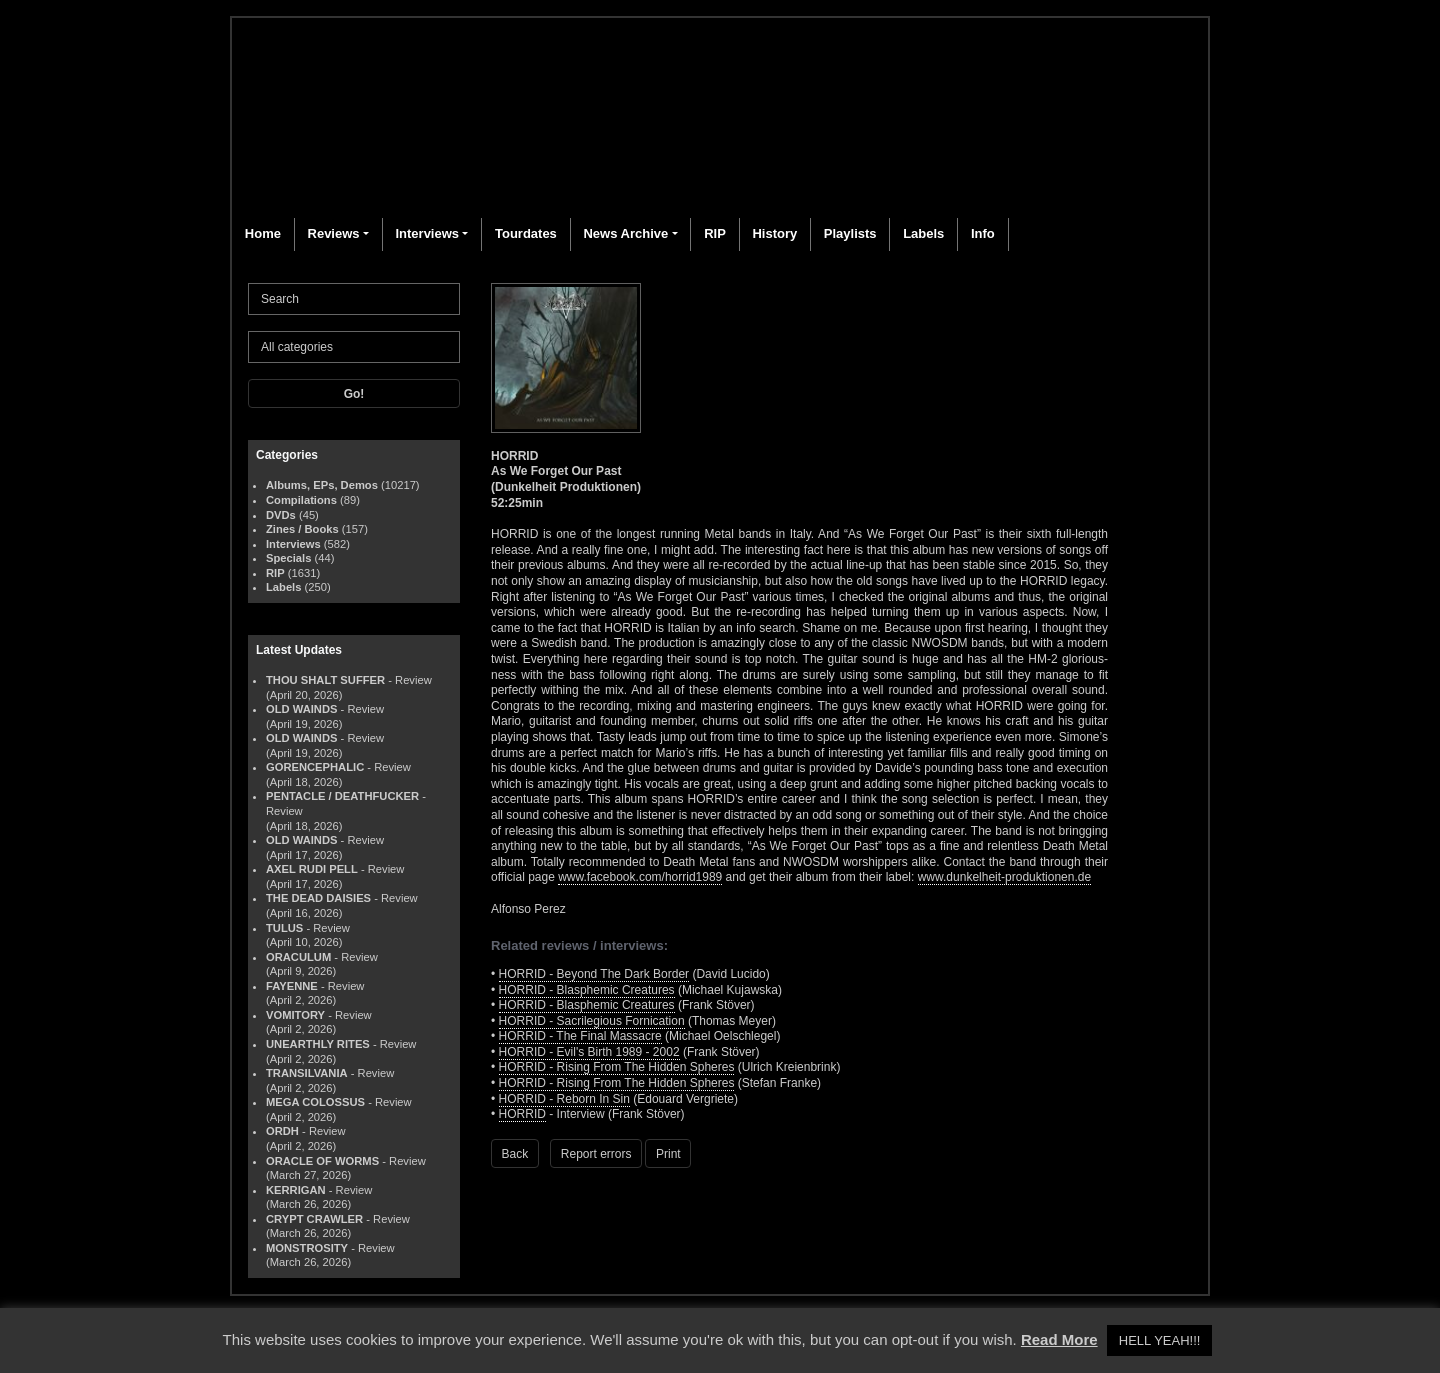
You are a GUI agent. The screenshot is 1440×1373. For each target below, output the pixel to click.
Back (515, 1154)
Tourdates (526, 233)
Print (668, 1154)
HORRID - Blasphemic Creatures (587, 990)
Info (983, 233)
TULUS (284, 928)
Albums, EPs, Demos (322, 485)
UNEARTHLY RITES (318, 1044)
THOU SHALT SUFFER (325, 680)
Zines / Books (302, 529)
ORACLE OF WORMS (322, 1161)
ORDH (282, 1131)
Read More (1059, 1339)
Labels (923, 233)
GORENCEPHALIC (315, 767)
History (774, 233)
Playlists (850, 233)
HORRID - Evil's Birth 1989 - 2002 (589, 1052)
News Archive (625, 233)
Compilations (301, 500)
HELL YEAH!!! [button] (1160, 1340)
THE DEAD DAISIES (318, 898)
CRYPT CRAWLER (314, 1219)
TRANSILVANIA (307, 1073)
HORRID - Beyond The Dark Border (594, 974)
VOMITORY (295, 1015)
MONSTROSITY (307, 1248)
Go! (354, 394)
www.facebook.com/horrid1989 (640, 877)
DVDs (281, 515)
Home (263, 233)
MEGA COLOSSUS (315, 1102)
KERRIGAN (296, 1190)
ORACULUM (298, 957)
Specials (288, 558)
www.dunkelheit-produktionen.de (1004, 877)
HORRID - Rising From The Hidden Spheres (617, 1067)
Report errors (596, 1154)
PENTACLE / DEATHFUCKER (342, 796)
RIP (715, 233)
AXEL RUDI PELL (312, 869)
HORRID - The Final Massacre (580, 1036)
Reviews (334, 233)
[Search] (354, 299)
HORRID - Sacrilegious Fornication (592, 1021)
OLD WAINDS (301, 709)
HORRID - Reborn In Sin (564, 1099)
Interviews (427, 233)
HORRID (522, 1114)
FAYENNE (292, 986)
